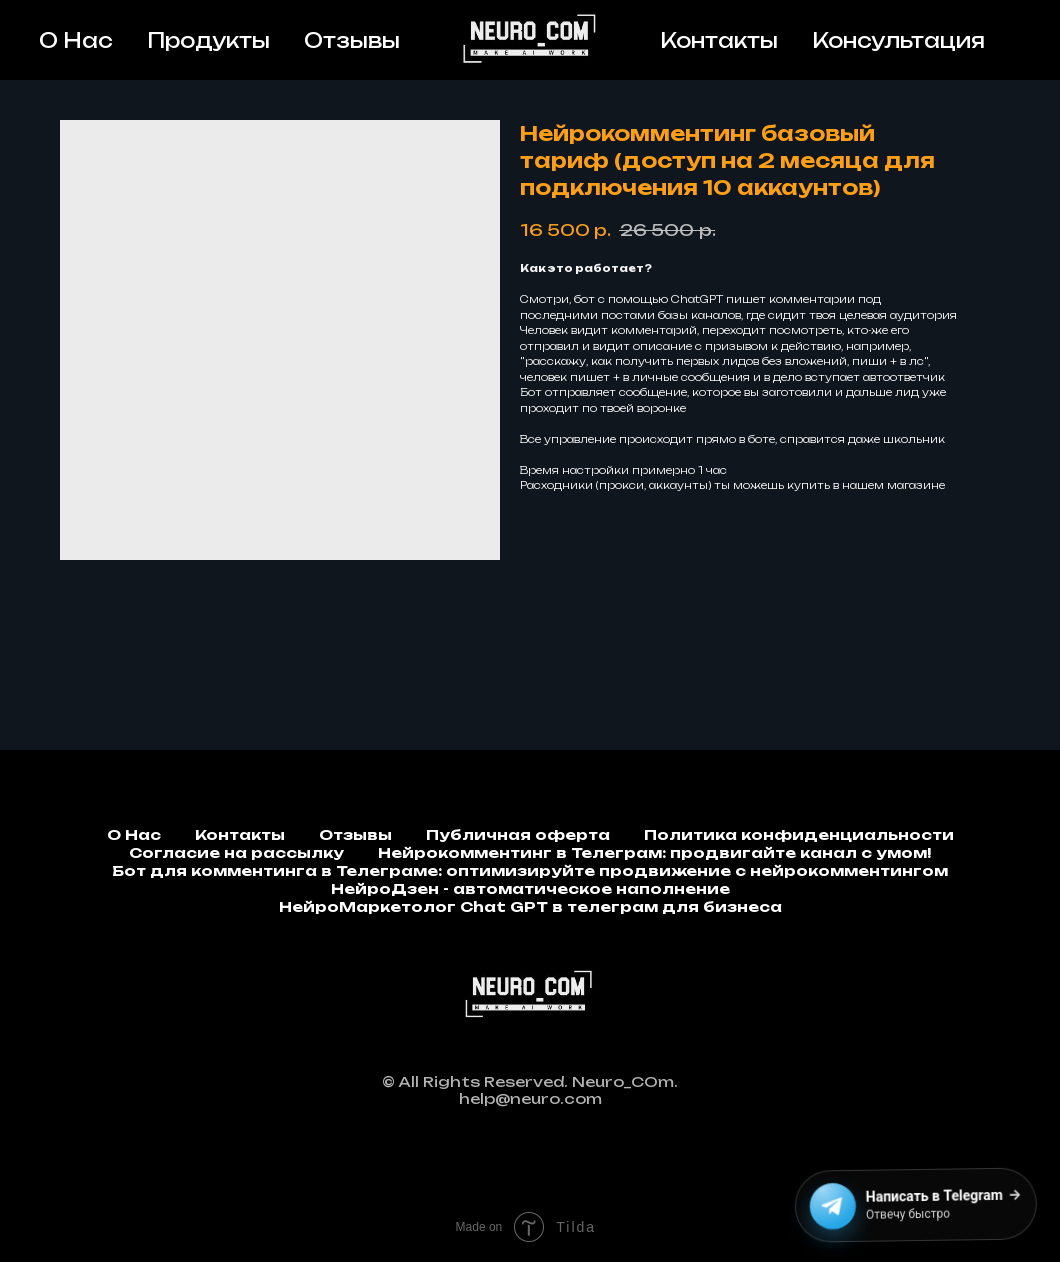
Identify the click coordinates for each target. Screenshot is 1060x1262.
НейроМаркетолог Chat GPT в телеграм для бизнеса (530, 906)
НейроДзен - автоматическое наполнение (530, 888)
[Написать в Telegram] (912, 1206)
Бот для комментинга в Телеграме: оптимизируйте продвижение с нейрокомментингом (530, 870)
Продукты (208, 40)
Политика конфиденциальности (799, 834)
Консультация (898, 40)
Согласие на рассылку (236, 852)
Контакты (719, 40)
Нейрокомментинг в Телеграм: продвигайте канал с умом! (654, 852)
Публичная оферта (518, 834)
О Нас (76, 40)
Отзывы (352, 40)
